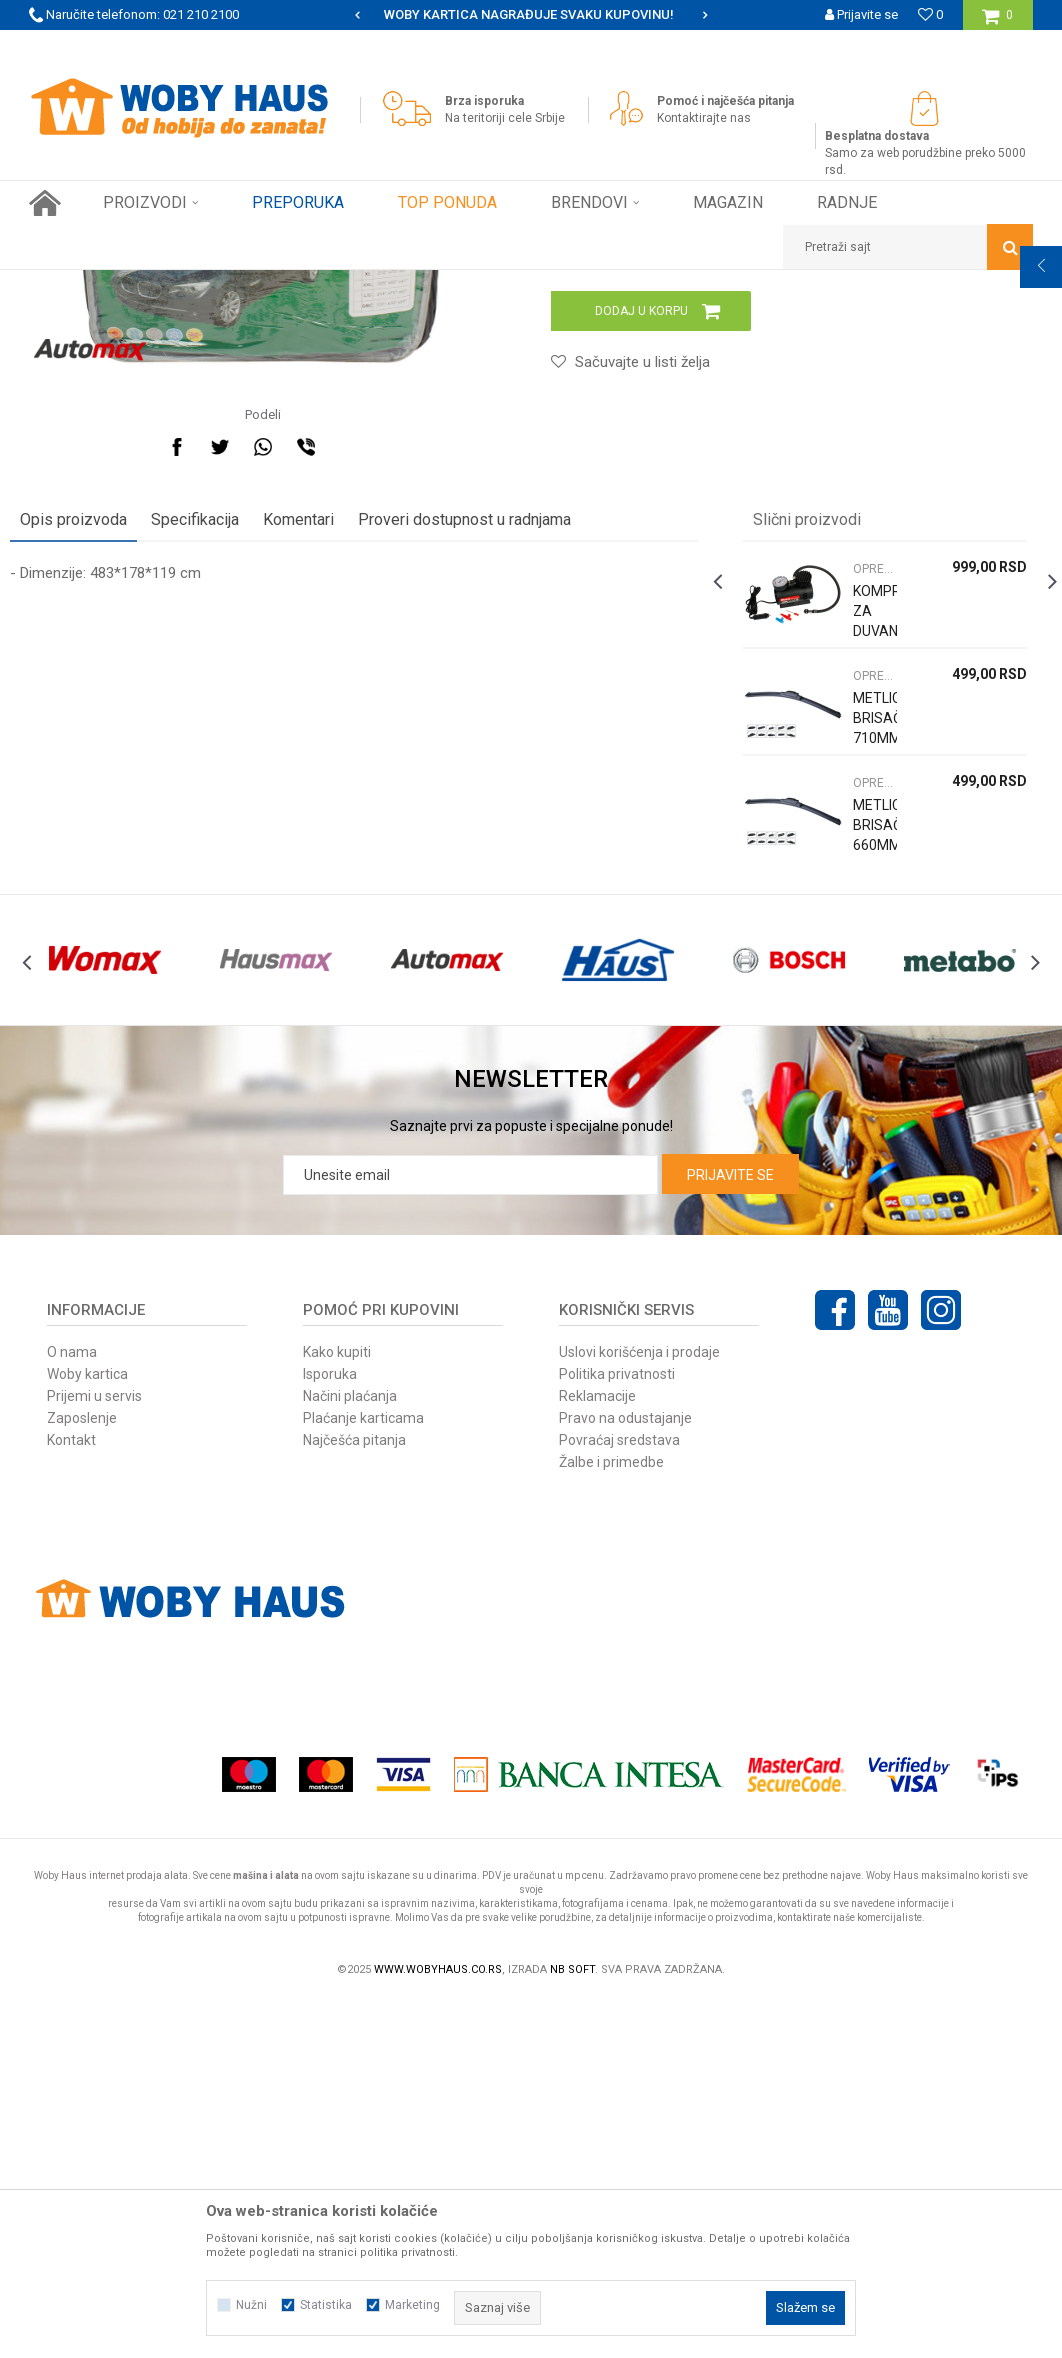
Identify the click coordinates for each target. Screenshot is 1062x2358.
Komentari (317, 833)
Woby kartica (87, 1731)
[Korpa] (997, 22)
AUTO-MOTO (246, 285)
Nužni (251, 2305)
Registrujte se (858, 44)
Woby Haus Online (79, 285)
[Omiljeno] (930, 14)
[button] (908, 247)
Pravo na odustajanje (625, 1775)
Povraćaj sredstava (619, 1797)
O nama (72, 1709)
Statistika (326, 2305)
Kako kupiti (337, 1709)
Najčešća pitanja (354, 1797)
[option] (530, 15)
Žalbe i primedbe (611, 1819)
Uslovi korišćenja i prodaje (639, 1709)
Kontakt (71, 1797)
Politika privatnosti (617, 1731)
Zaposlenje (82, 1775)
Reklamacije (597, 1753)
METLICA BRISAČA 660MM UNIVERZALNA (862, 1149)
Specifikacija (214, 833)
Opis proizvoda (92, 833)
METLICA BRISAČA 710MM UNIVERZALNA (862, 1042)
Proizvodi (170, 285)
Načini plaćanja (350, 1753)
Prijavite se (730, 1532)
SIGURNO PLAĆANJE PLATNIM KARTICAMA (529, 14)
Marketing (412, 2305)
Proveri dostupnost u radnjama (483, 833)
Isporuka (330, 1731)
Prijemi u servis (94, 1753)
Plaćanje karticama (363, 1775)
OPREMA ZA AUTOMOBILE (369, 285)
